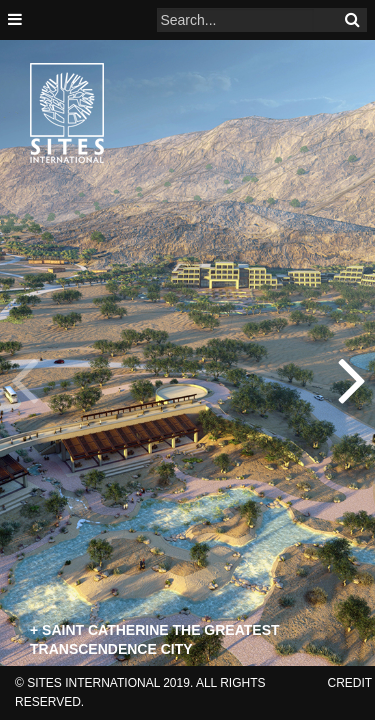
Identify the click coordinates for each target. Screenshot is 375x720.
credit (350, 683)
